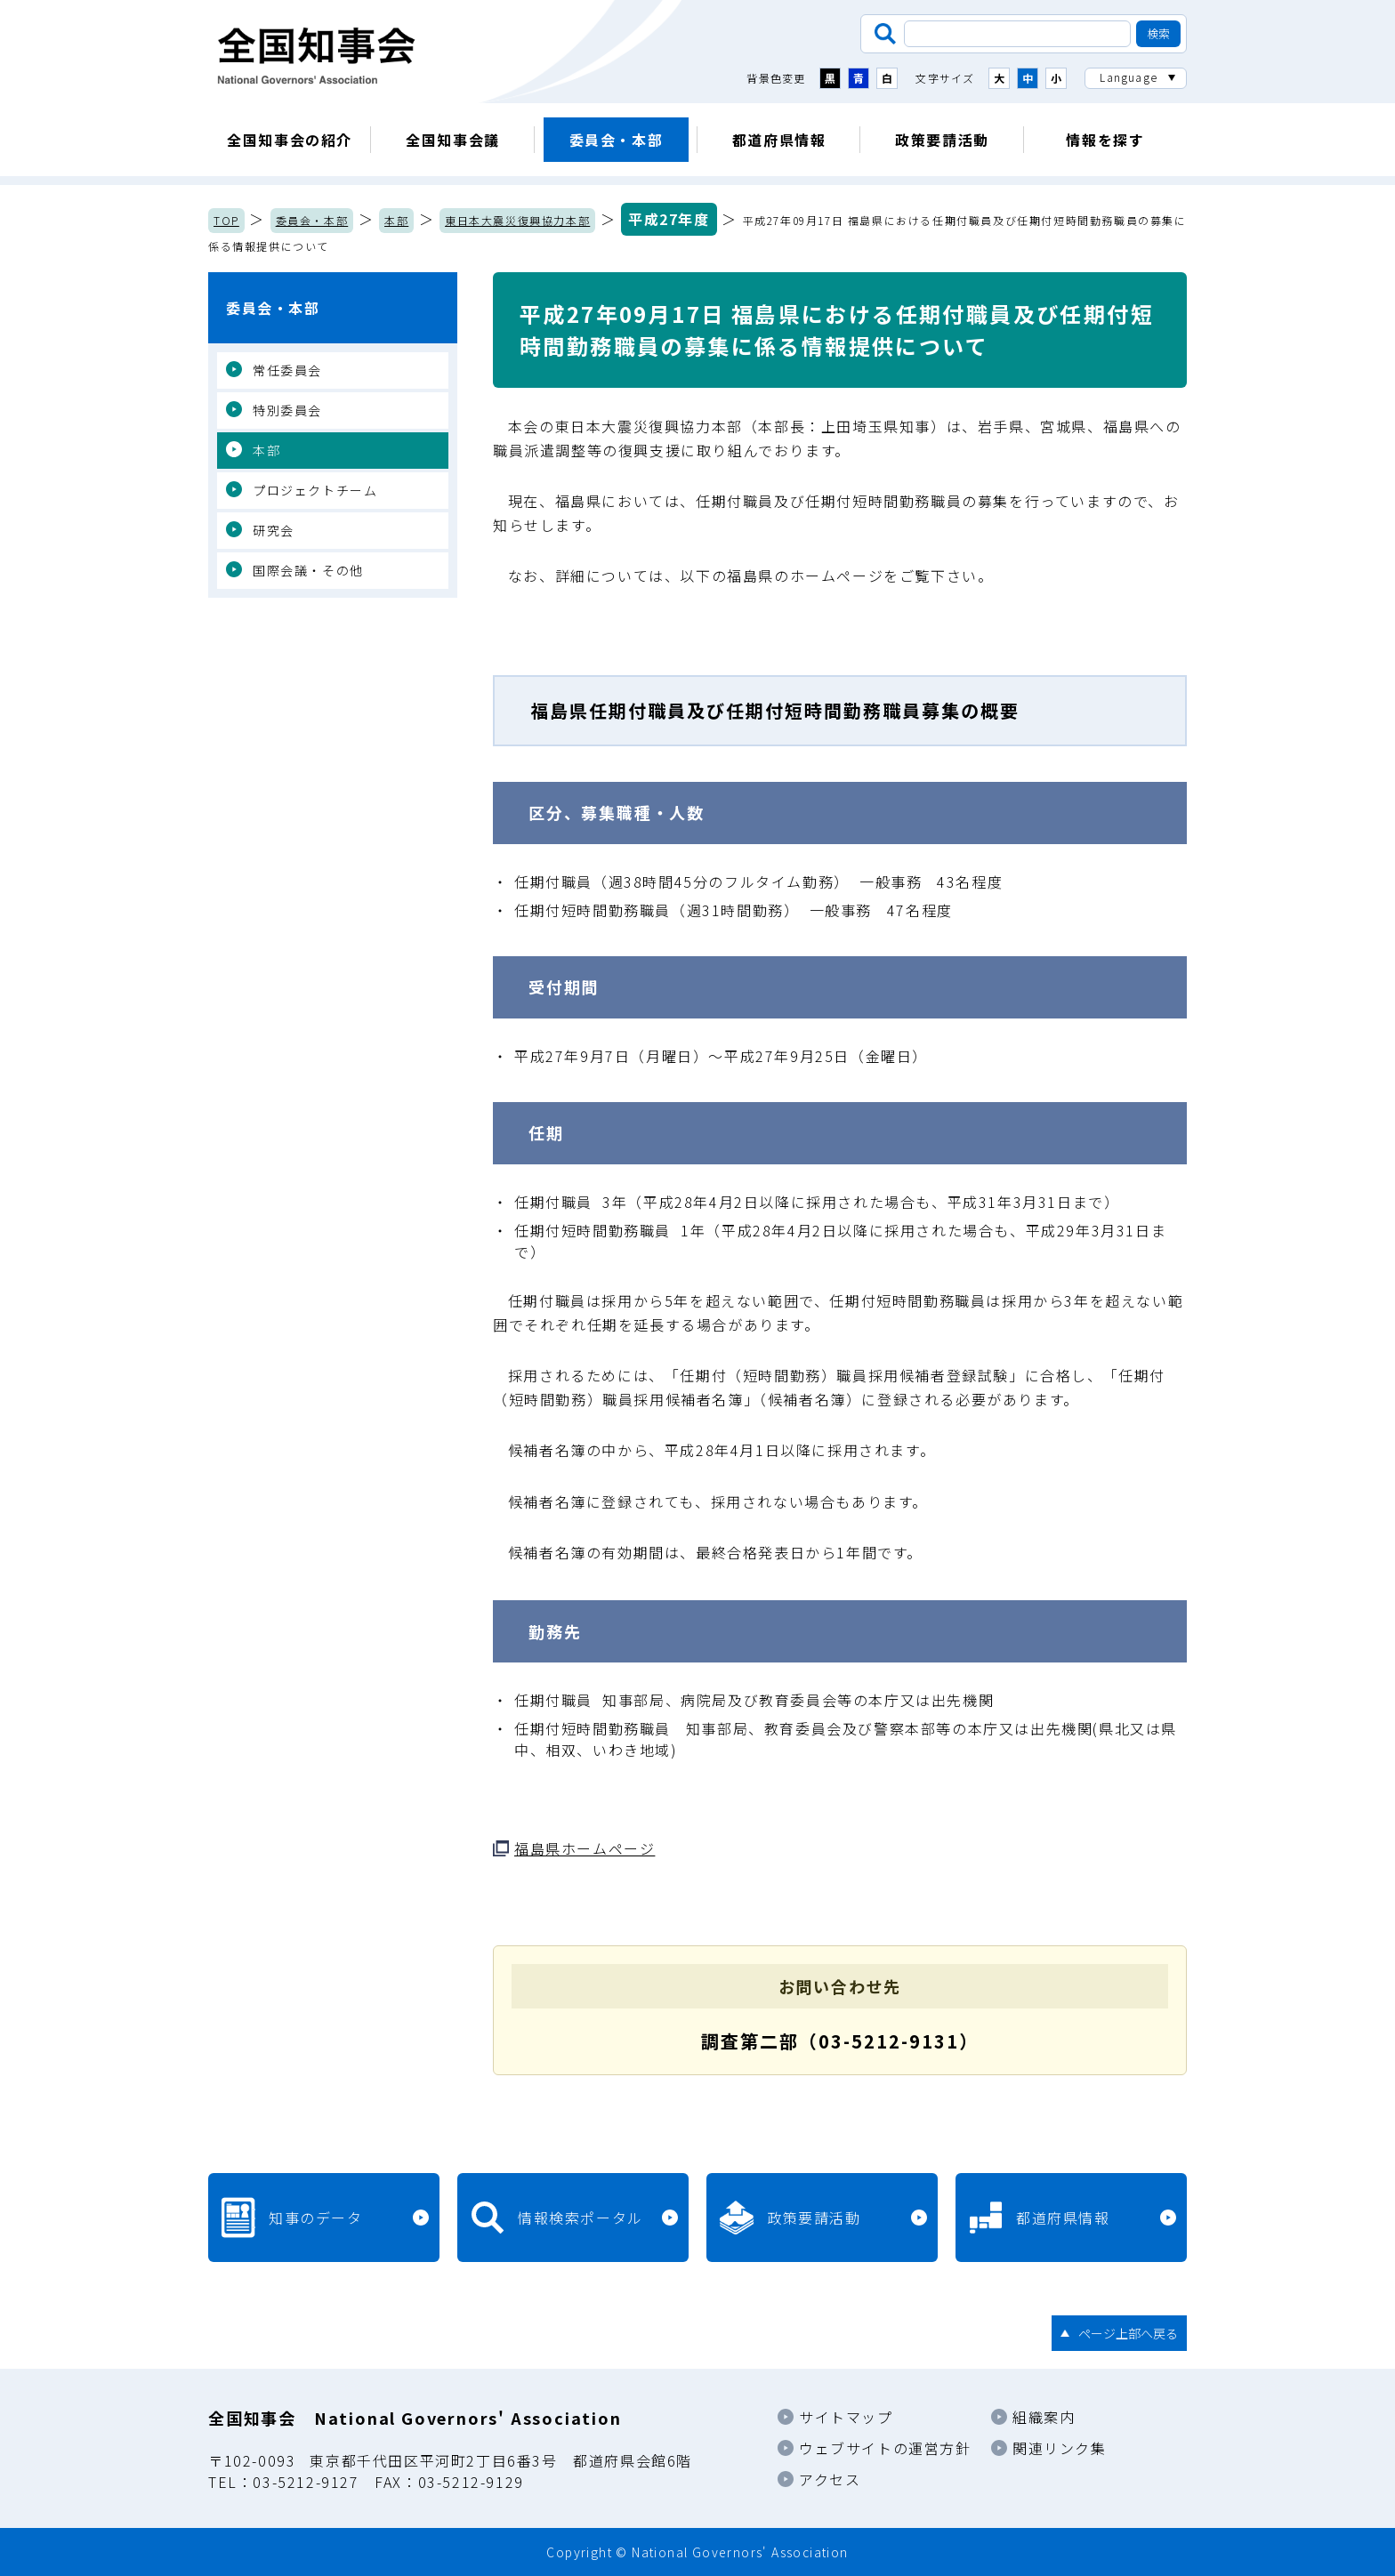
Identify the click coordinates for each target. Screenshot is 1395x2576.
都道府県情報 (779, 139)
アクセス (829, 2479)
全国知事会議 (453, 139)
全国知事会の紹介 (289, 139)
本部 (396, 220)
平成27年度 (669, 218)
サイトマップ (846, 2416)
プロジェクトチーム (315, 490)
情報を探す (1105, 139)
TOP (226, 220)
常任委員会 (287, 370)
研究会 (273, 530)
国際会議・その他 (308, 570)
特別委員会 (287, 410)
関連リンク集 (1059, 2448)
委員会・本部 (616, 139)
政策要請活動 (942, 139)
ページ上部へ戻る (1128, 2333)
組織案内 (1043, 2416)
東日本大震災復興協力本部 (517, 220)
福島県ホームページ (584, 1848)
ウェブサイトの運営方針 (885, 2448)
